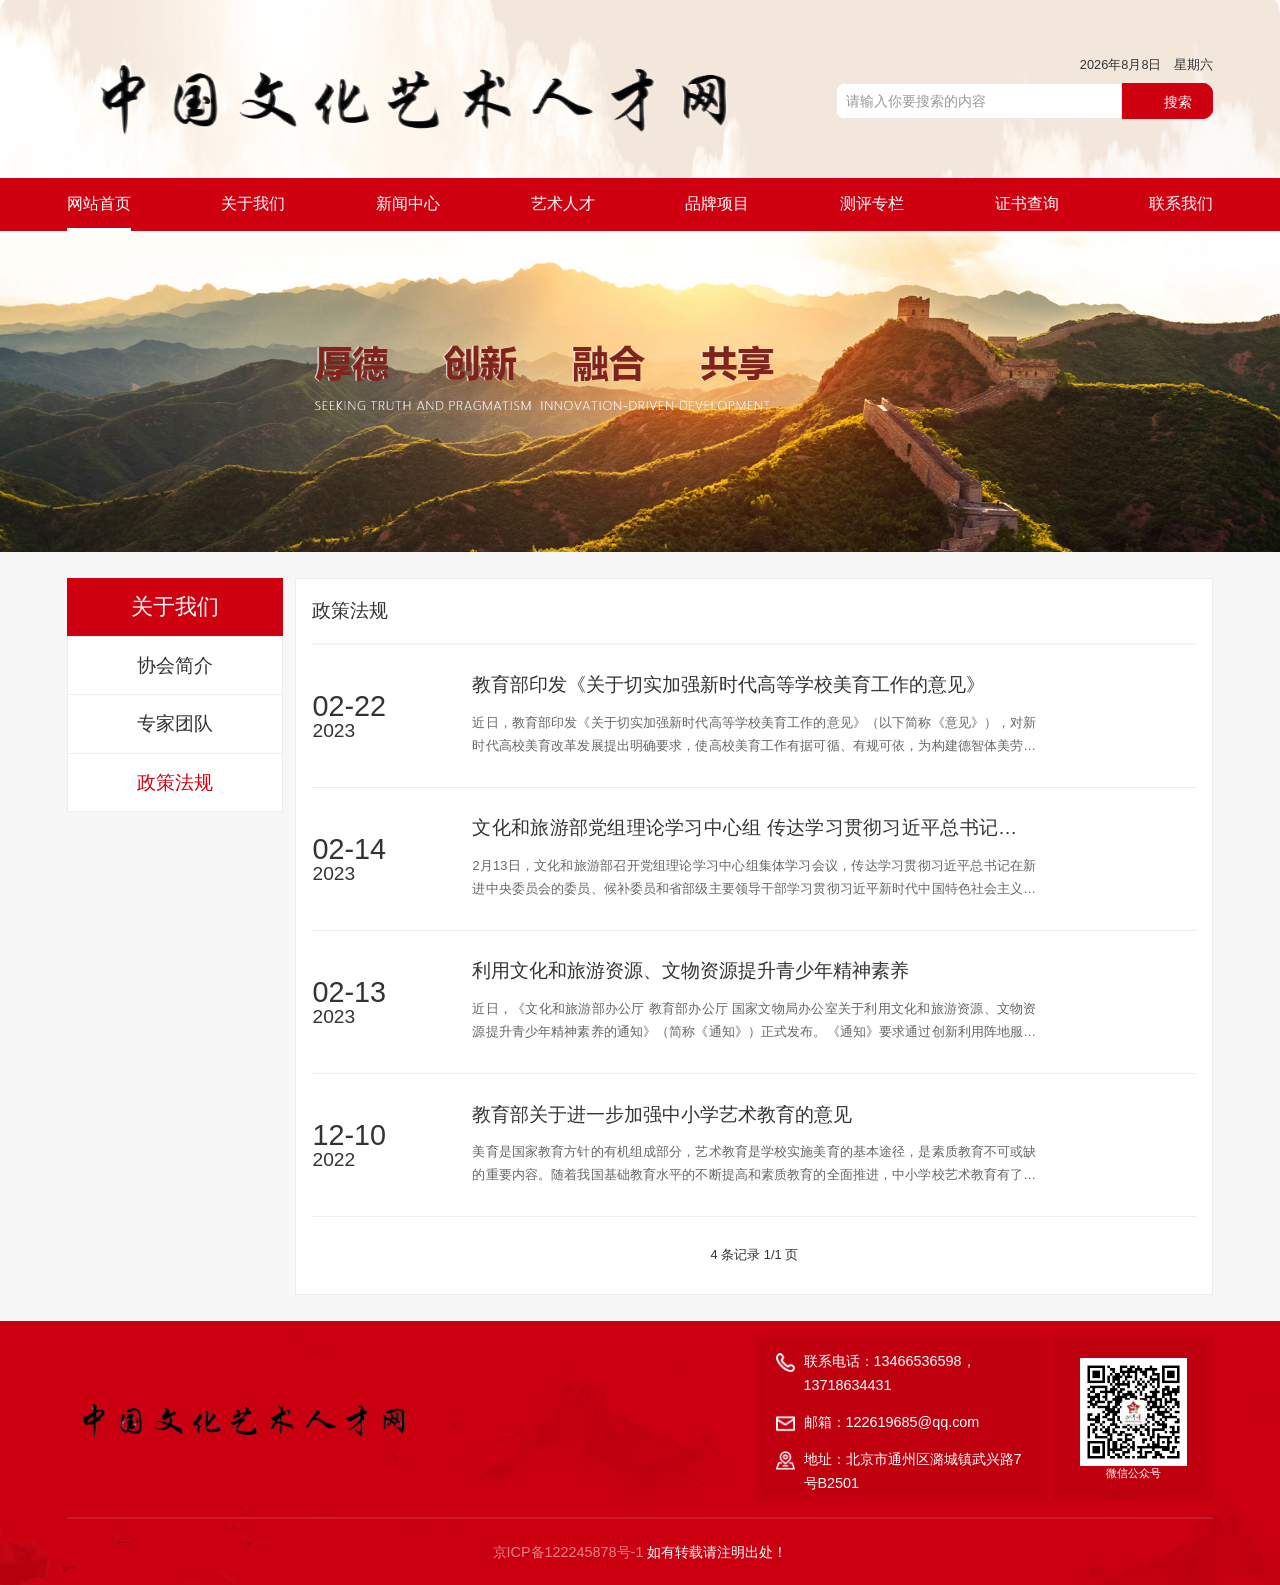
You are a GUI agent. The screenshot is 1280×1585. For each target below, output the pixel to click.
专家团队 (175, 723)
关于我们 (253, 203)
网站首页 (99, 203)
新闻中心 (408, 203)
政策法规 (175, 782)
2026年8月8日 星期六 (1147, 64)
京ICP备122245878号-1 (568, 1552)
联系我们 (1181, 203)
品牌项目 (717, 203)
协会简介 (175, 665)
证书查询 (1027, 203)
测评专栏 (872, 203)
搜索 (1178, 102)
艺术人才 (563, 203)
